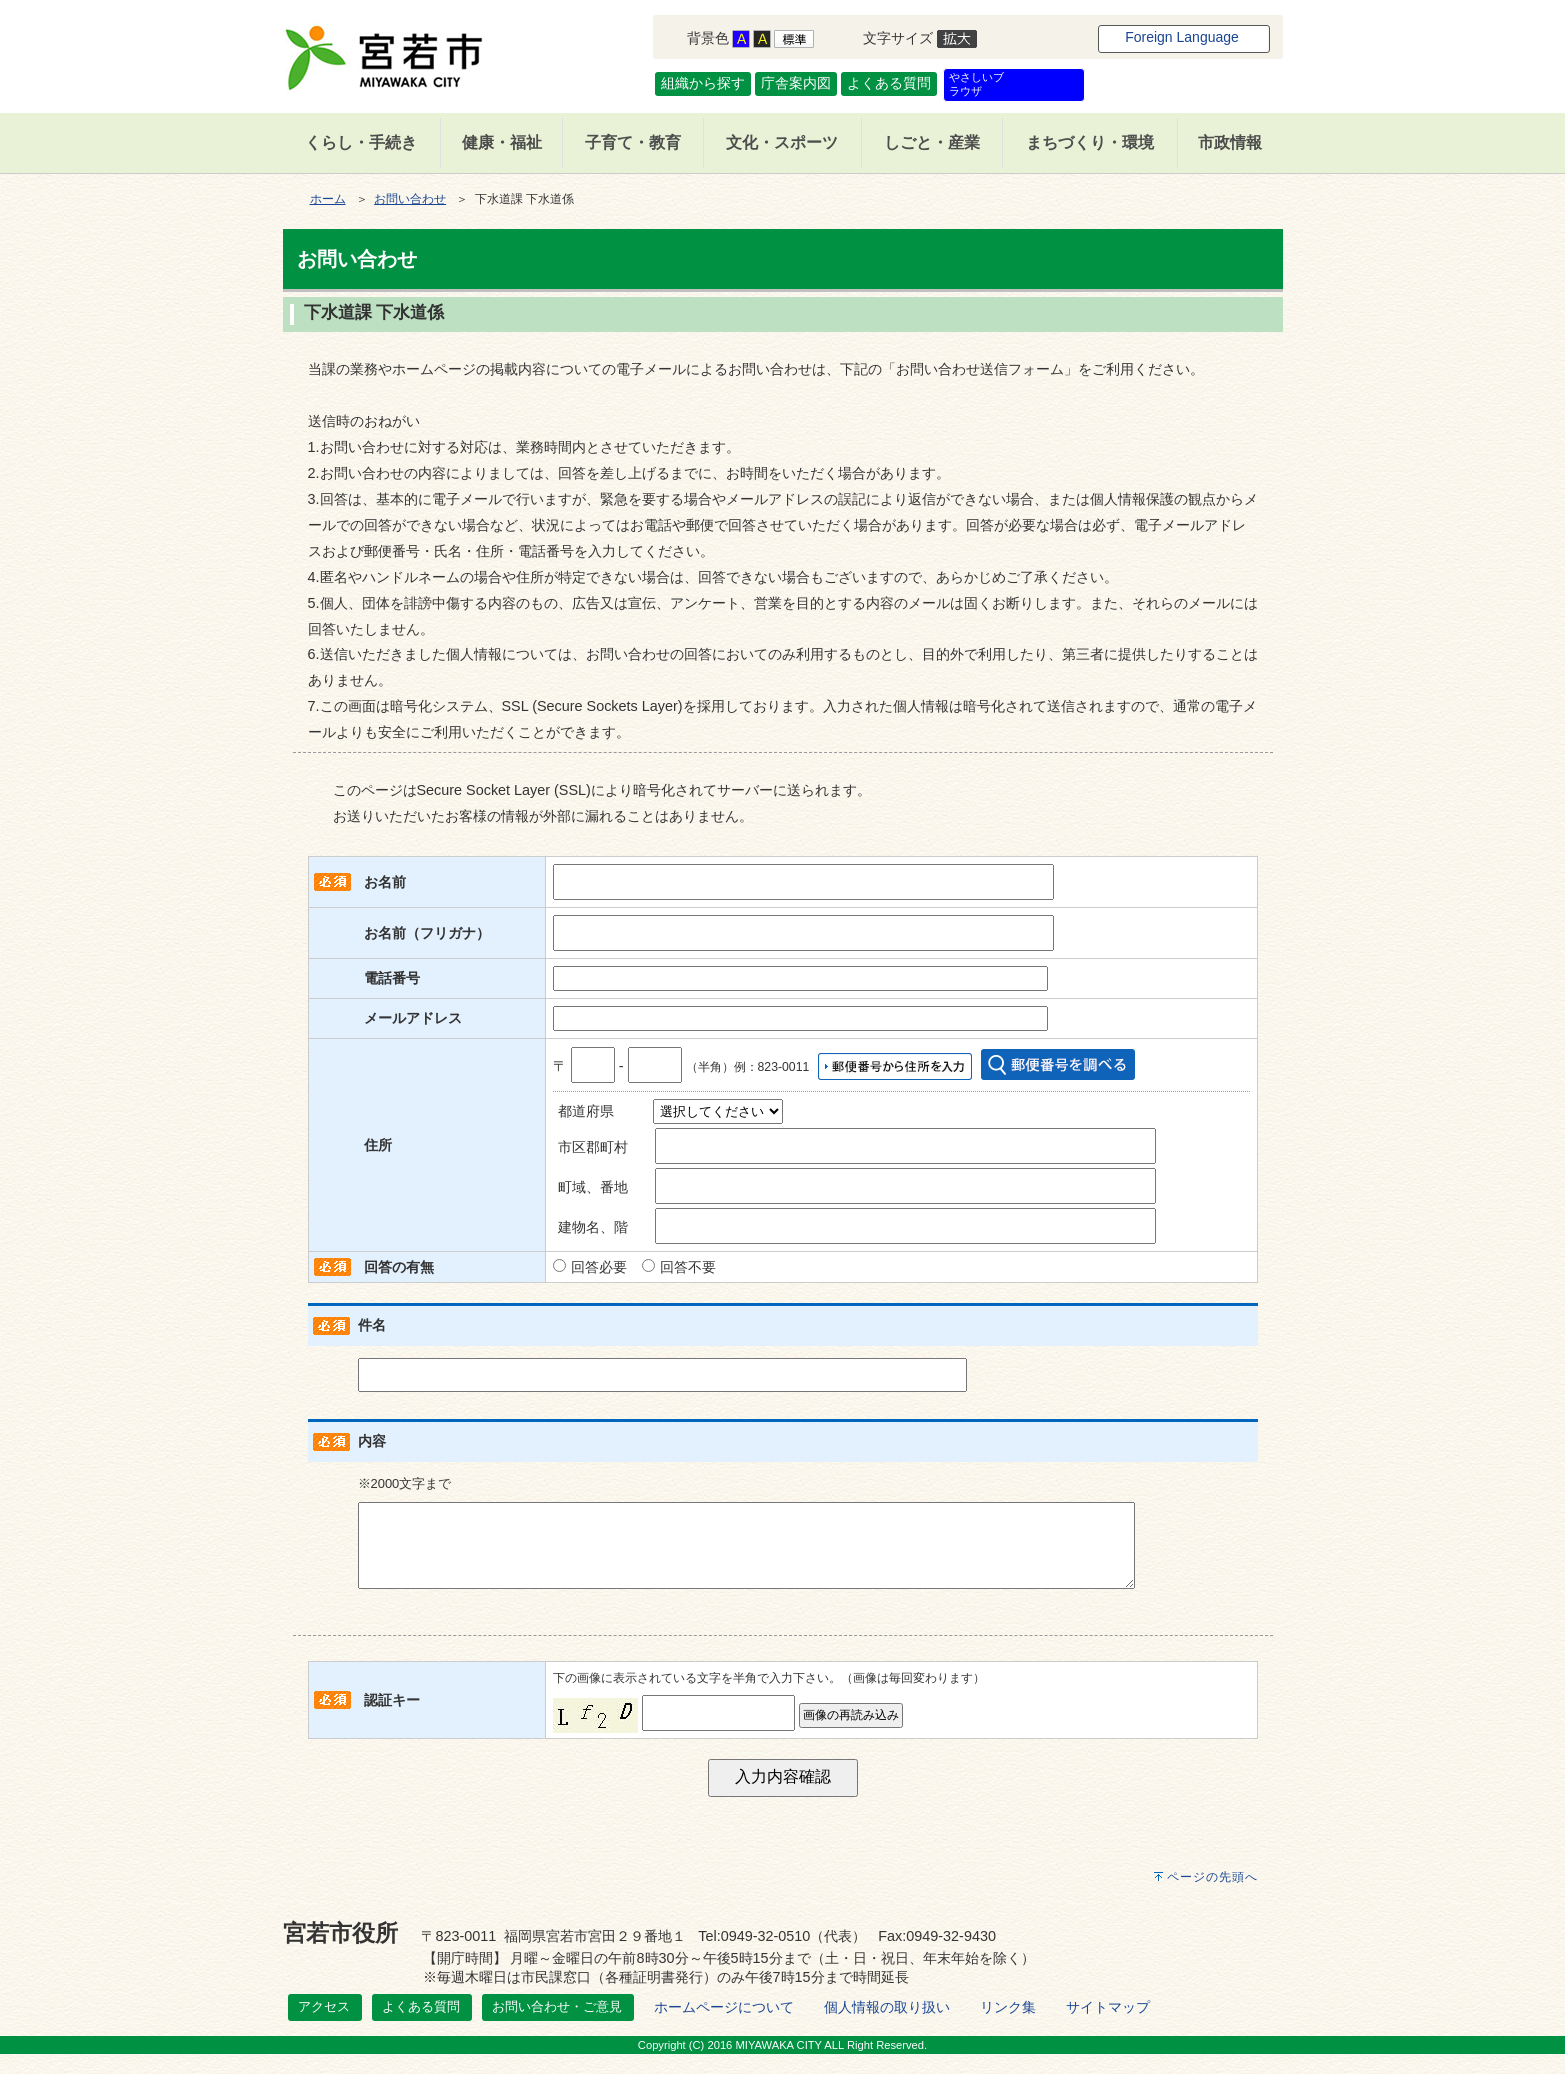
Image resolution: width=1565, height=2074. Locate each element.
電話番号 (392, 978)
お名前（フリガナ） (427, 933)
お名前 (385, 882)
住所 (378, 1145)
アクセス (324, 2026)
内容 (372, 1441)
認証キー (392, 1720)
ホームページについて (724, 2027)
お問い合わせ (410, 199)
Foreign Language (1182, 37)
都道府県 (586, 1111)
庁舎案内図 (796, 83)
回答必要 (599, 1267)
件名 (372, 1325)
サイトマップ (1108, 2027)
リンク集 (1008, 2027)
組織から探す (703, 83)
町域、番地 (593, 1187)
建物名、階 (593, 1227)
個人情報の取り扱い (887, 2027)
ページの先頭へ (1212, 1897)
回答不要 (688, 1267)
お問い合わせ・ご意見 (557, 2026)
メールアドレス (413, 1018)
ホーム (328, 199)
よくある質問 (889, 83)
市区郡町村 (593, 1147)
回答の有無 (399, 1267)
